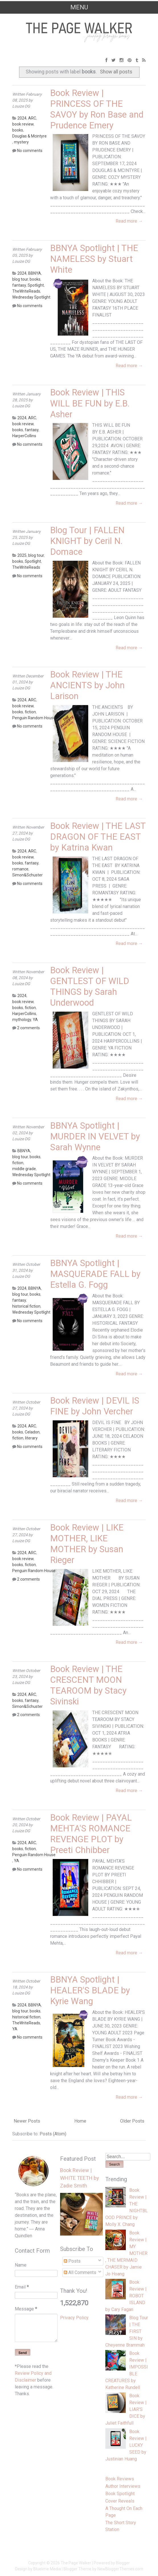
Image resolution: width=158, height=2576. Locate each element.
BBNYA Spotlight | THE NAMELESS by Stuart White (94, 259)
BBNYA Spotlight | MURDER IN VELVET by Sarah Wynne (95, 1136)
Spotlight (36, 285)
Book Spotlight (120, 2493)
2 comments (28, 1028)
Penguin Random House (34, 718)
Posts (72, 2261)
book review (23, 124)
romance (20, 869)
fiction (30, 712)
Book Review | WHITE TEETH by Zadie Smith (79, 2178)
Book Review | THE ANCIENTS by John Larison (87, 685)
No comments (29, 150)
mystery (21, 142)
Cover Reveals (119, 2501)
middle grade (24, 1168)
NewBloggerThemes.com (120, 2569)
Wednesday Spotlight (31, 297)
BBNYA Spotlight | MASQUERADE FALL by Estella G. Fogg (95, 1274)
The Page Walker (76, 2563)
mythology (21, 1019)
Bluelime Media (47, 2569)
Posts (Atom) (53, 2134)
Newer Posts (27, 2121)
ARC (32, 118)
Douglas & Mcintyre (29, 136)
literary (31, 1438)
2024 (21, 118)
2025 (21, 555)
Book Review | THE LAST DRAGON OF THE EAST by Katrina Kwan (97, 836)
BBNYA (34, 273)
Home (80, 2121)
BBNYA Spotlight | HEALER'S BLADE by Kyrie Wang (90, 1990)
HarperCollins (24, 436)
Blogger (123, 2563)
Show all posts (116, 72)
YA (35, 1019)
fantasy (19, 285)
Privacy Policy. (74, 2317)
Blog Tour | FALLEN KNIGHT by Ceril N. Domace (87, 541)
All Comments (80, 2272)
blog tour (20, 279)
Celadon (32, 1432)
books (17, 130)
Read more (129, 221)
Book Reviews (119, 2478)
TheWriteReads (26, 291)
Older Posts (132, 2121)
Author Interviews (122, 2486)
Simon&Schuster (27, 875)
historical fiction (26, 1306)
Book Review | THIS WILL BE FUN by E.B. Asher (90, 403)
